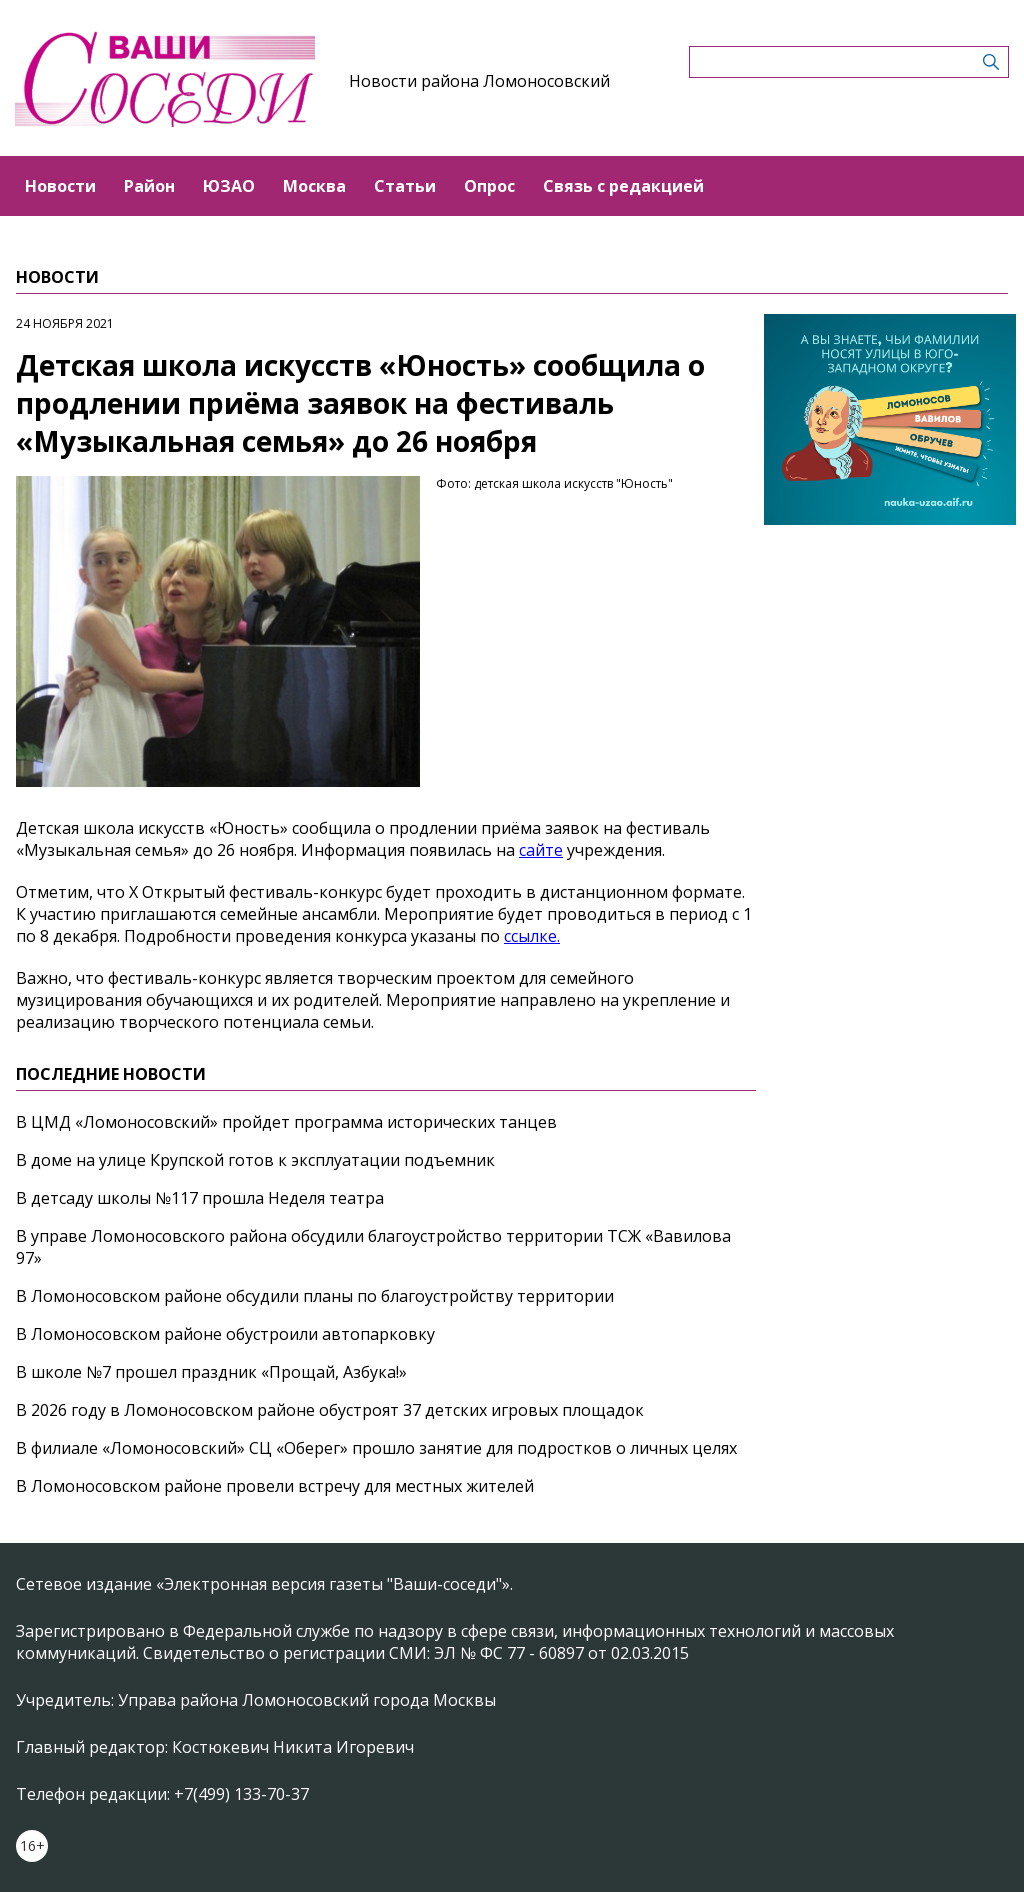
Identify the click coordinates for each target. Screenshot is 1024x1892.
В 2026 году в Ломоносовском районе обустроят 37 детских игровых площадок (330, 1410)
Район (149, 186)
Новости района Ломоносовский (479, 81)
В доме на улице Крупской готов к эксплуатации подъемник (255, 1160)
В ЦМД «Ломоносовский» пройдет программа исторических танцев (286, 1122)
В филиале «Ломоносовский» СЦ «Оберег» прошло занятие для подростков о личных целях (376, 1448)
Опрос (489, 186)
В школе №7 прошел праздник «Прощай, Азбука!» (211, 1372)
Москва (314, 186)
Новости (60, 186)
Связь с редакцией (623, 186)
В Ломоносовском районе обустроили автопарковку (225, 1334)
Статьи (405, 186)
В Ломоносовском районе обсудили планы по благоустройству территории (315, 1296)
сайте (541, 850)
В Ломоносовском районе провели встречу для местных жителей (275, 1486)
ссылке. (532, 936)
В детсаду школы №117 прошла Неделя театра (200, 1198)
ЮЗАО (229, 186)
